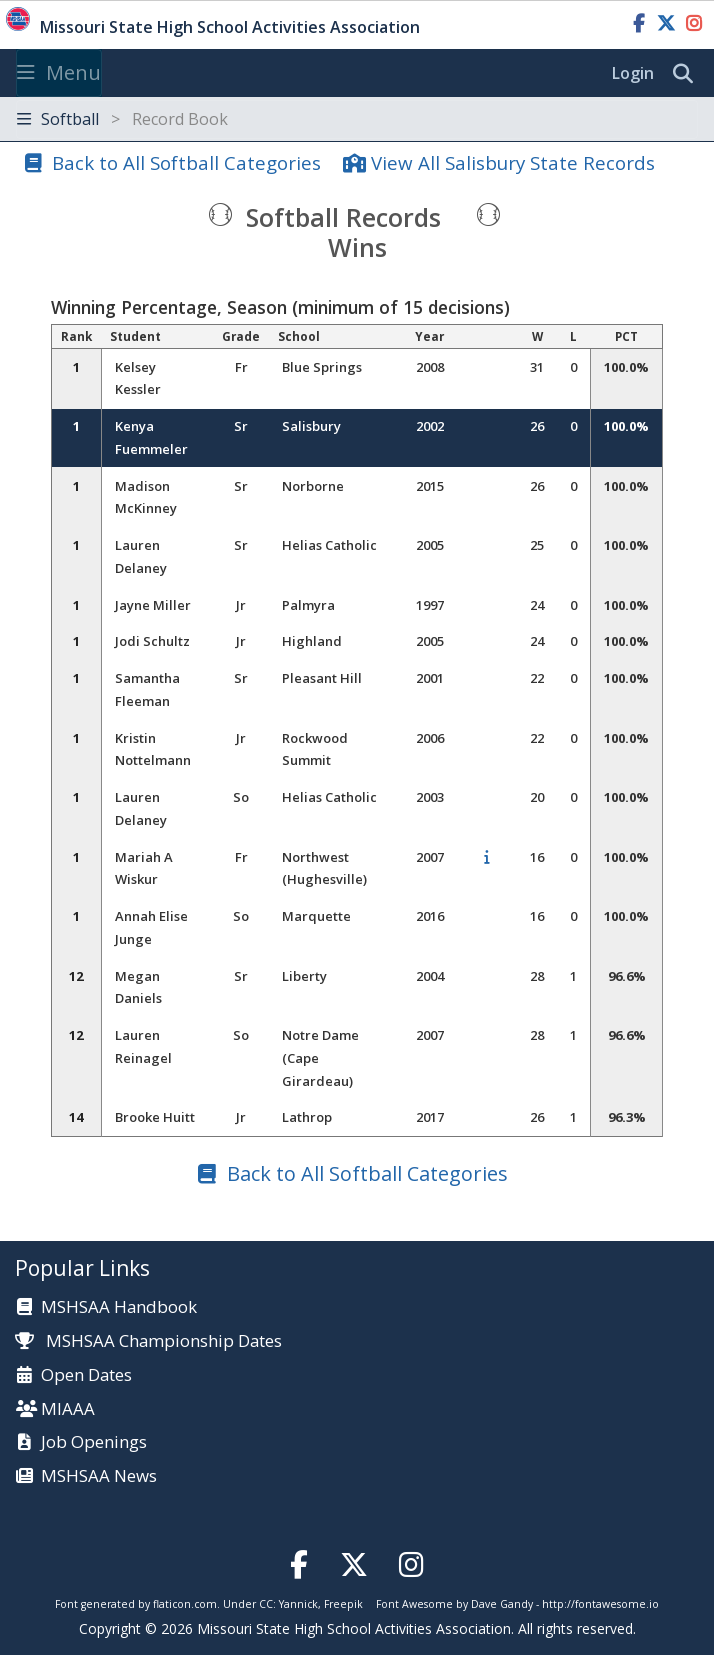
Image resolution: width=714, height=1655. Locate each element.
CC (266, 1604)
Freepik (343, 1604)
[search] (688, 74)
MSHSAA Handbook (119, 1307)
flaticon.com (185, 1604)
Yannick (298, 1604)
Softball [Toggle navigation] (122, 119)
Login (633, 73)
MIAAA (68, 1409)
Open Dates (86, 1375)
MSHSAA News (99, 1476)
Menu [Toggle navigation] (59, 72)
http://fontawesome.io (600, 1604)
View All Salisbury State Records (513, 162)
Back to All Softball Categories (186, 162)
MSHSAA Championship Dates (148, 1340)
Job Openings (94, 1442)
